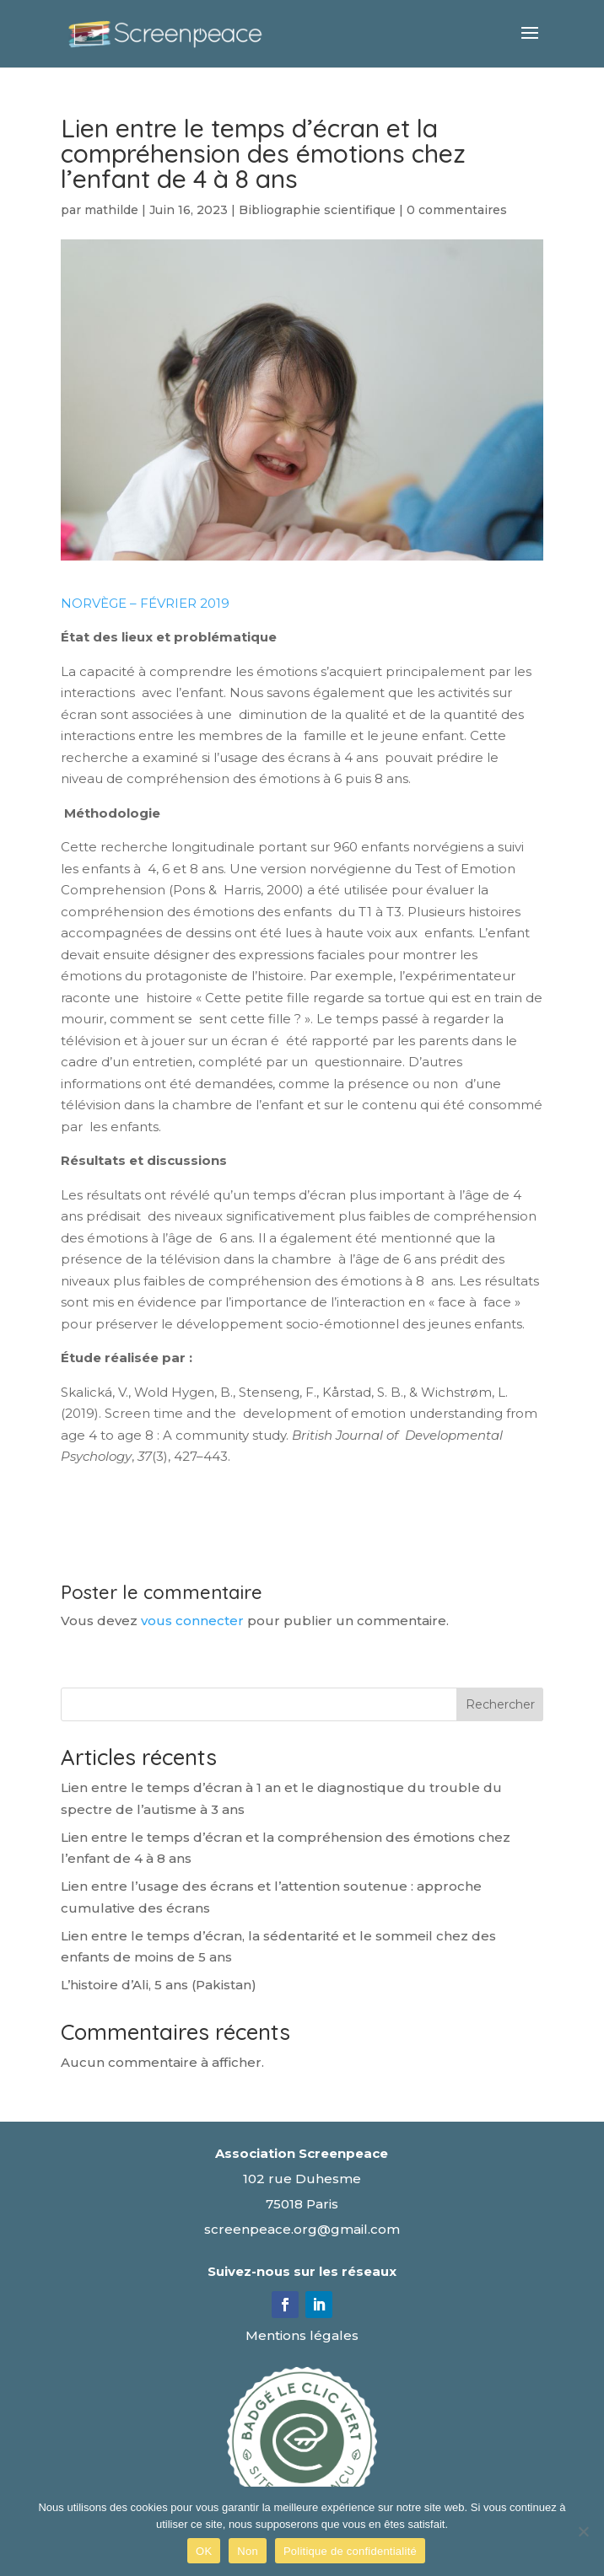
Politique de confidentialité (350, 2551)
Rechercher (500, 1704)
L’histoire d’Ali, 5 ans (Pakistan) (158, 1985)
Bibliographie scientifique (317, 209)
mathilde (111, 209)
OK (204, 2551)
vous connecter (192, 1621)
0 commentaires (457, 209)
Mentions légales (302, 2335)
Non (247, 2551)
